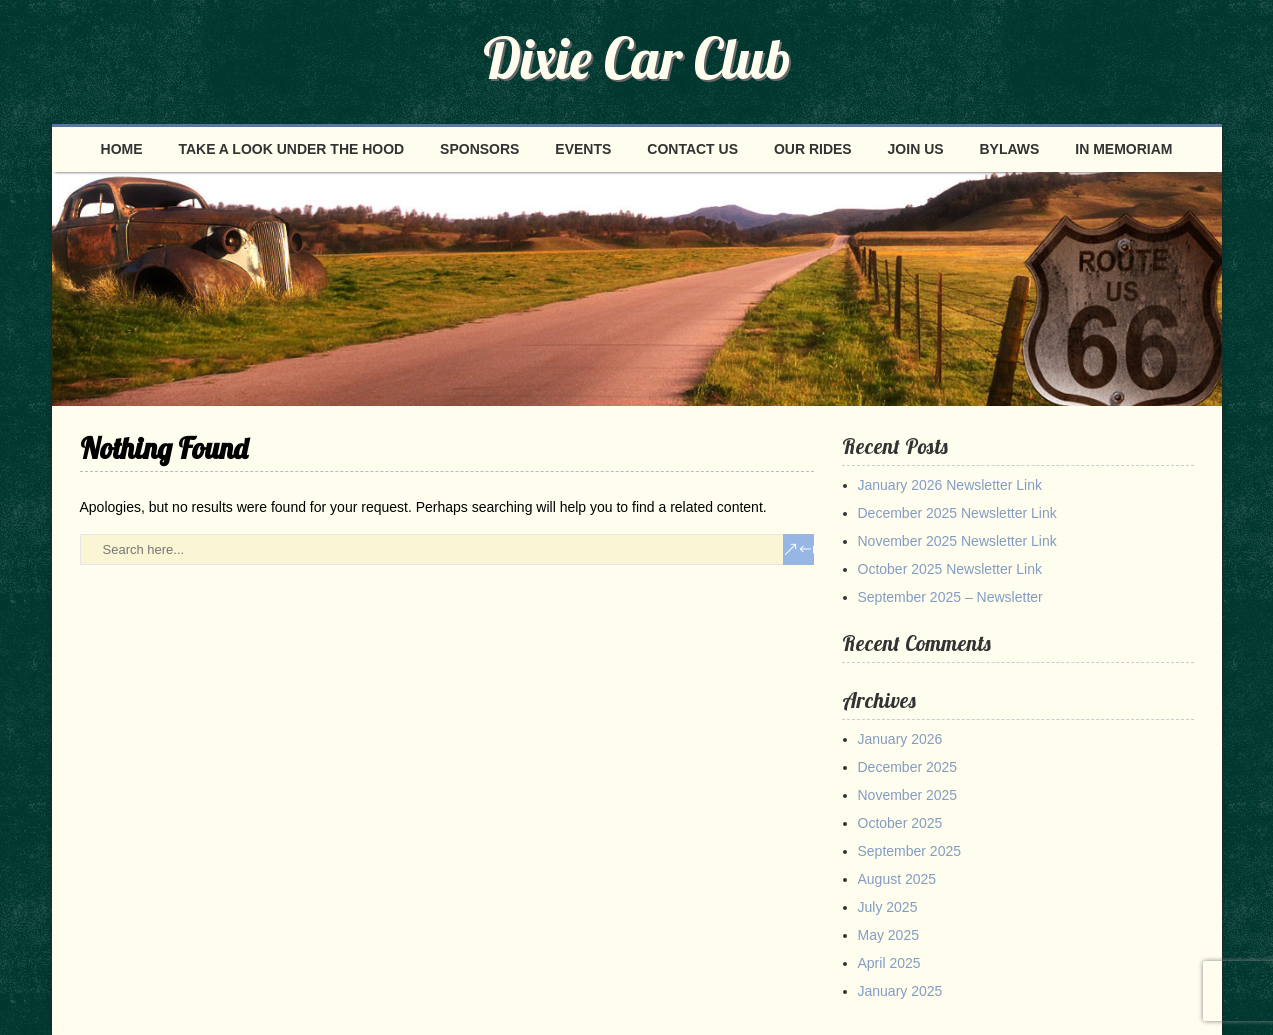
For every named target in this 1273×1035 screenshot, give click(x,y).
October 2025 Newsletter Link (950, 569)
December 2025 (908, 767)
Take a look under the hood (291, 149)
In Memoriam (1123, 149)
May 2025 (888, 935)
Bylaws (1009, 149)
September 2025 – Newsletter (950, 597)
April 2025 (889, 963)
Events (583, 149)
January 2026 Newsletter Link (950, 485)
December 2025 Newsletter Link (957, 513)
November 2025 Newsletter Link (957, 541)
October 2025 (900, 823)
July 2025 (888, 907)
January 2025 (900, 991)
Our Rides (813, 149)
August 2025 (897, 879)
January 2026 (900, 739)
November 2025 (908, 795)
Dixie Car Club (637, 58)
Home (122, 149)
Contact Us (692, 149)
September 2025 (910, 851)
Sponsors (479, 149)
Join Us (916, 149)
